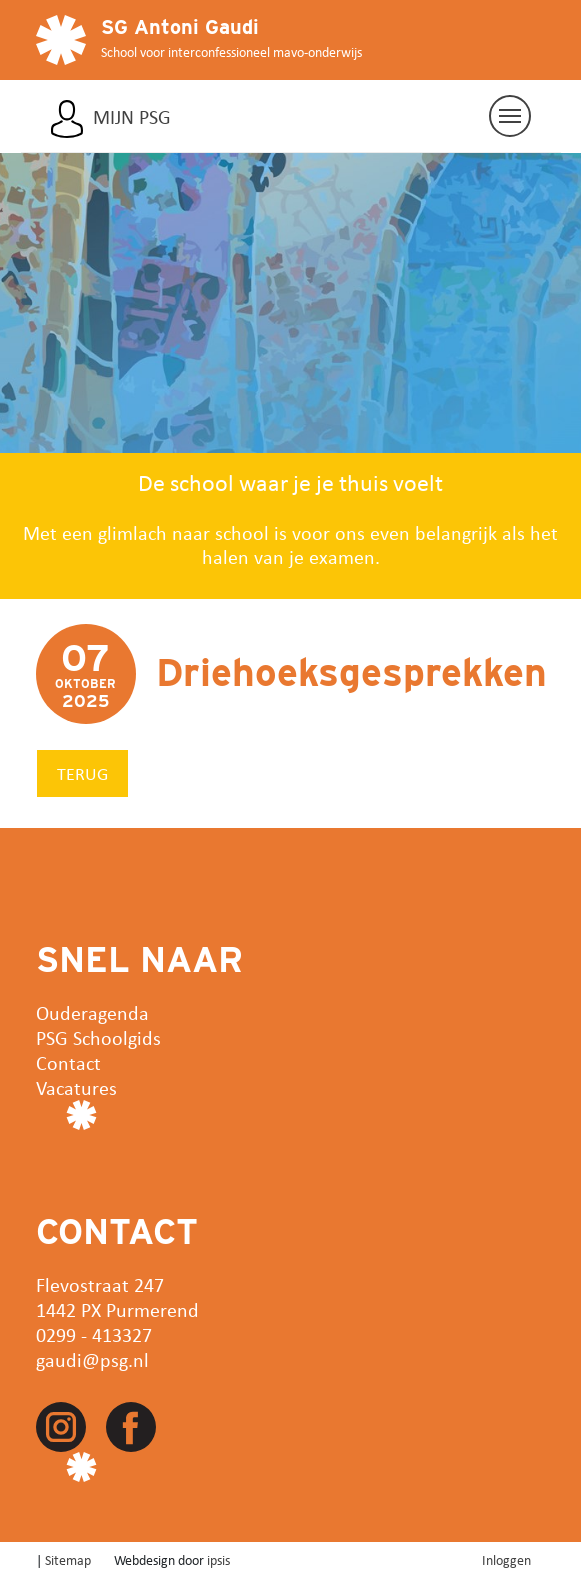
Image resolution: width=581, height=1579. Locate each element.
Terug (82, 773)
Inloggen (506, 1559)
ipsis (218, 1559)
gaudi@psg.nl (92, 1359)
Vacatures (76, 1087)
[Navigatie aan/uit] (510, 116)
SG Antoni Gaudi (180, 27)
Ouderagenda (92, 1012)
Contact (68, 1062)
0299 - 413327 (94, 1334)
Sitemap (68, 1559)
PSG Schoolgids (98, 1037)
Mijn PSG (132, 117)
